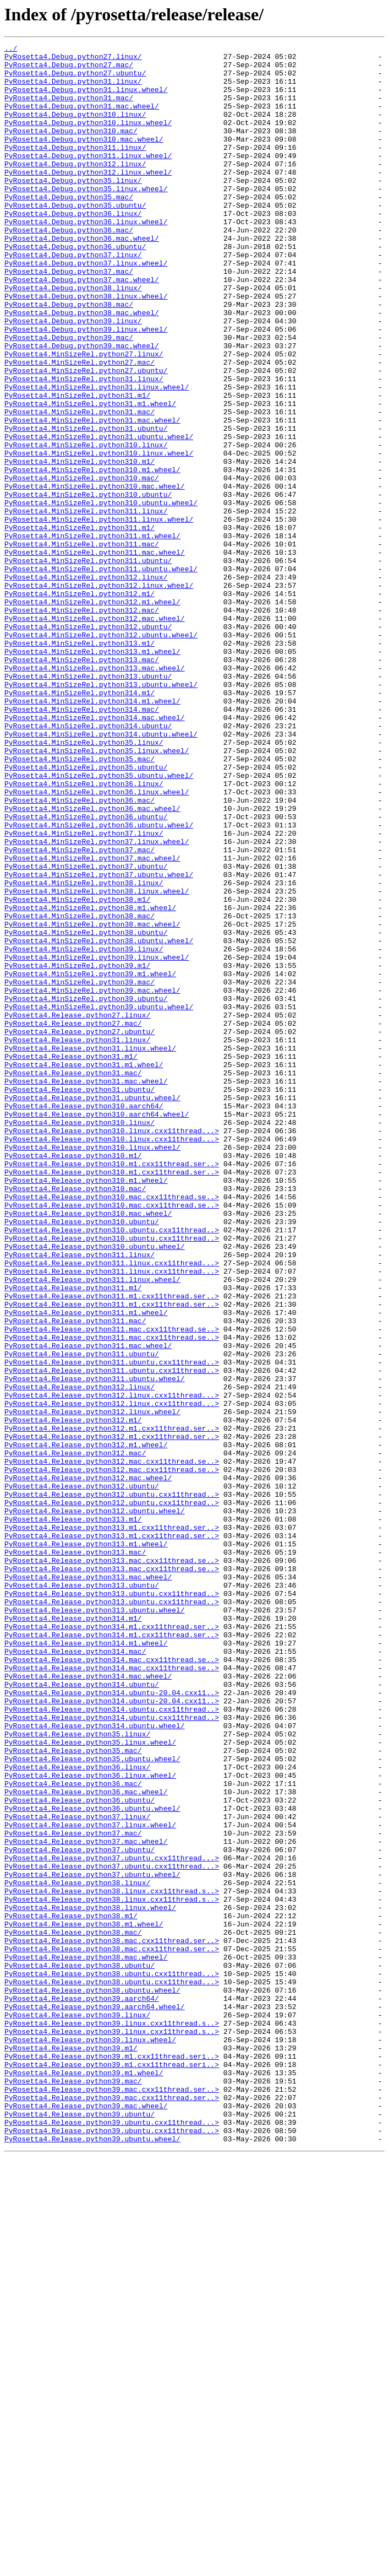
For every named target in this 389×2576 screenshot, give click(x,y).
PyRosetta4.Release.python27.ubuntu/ (79, 1230)
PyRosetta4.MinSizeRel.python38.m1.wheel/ (90, 1081)
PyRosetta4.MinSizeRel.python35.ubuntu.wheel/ (98, 922)
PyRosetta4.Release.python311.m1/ (73, 1537)
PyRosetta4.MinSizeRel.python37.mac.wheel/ (92, 1021)
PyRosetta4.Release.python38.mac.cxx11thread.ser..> (111, 2320)
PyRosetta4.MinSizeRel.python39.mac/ (79, 1170)
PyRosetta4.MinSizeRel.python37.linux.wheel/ (96, 1001)
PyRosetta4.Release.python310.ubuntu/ (81, 1458)
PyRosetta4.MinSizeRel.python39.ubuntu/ (85, 1190)
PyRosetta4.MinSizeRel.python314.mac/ (81, 843)
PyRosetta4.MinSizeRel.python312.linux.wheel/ (98, 694)
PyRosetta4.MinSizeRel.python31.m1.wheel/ (90, 476)
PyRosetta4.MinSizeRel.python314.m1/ (79, 823)
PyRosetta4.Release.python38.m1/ (71, 2291)
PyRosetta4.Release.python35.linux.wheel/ (90, 2082)
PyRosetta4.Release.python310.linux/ (79, 1339)
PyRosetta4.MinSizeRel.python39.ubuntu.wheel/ (98, 1200)
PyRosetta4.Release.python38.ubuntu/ (79, 2350)
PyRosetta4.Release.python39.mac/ (73, 2489)
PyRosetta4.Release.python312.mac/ (75, 1735)
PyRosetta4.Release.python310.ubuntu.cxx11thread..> (111, 1468)
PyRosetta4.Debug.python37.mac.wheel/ (81, 327)
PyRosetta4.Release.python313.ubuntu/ (81, 1894)
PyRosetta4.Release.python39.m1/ (71, 2449)
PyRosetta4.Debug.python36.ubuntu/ (75, 288)
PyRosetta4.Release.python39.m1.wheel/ (83, 2479)
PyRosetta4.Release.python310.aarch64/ (83, 1319)
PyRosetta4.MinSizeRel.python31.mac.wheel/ (92, 496)
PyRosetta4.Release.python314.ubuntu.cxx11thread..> (111, 2043)
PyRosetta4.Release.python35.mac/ (73, 2092)
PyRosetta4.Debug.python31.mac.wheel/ (81, 119)
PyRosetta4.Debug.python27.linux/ (73, 59)
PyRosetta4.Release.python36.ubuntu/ (79, 2152)
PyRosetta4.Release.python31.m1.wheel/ (83, 1269)
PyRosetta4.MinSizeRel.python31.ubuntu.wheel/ (98, 516)
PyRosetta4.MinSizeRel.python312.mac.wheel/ (94, 734)
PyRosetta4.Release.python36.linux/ (77, 2112)
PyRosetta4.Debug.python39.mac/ (68, 397)
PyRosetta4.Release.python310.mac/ (75, 1418)
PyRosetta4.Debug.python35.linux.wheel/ (85, 218)
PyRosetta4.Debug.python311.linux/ (75, 169)
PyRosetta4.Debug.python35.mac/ (68, 228)
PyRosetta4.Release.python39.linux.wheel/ (90, 2439)
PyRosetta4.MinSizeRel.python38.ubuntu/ (85, 1111)
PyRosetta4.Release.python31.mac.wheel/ (85, 1289)
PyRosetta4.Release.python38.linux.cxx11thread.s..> (111, 2261)
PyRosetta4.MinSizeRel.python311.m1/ (79, 625)
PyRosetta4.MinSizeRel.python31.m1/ (77, 466)
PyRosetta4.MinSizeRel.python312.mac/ (81, 724)
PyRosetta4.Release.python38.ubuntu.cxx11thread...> (111, 2360)
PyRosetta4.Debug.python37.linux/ (73, 297)
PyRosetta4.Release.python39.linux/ (77, 2410)
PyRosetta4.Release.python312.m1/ (73, 1696)
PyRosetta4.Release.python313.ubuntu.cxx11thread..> (111, 1904)
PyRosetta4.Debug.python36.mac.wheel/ (81, 278)
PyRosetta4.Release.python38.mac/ (73, 2310)
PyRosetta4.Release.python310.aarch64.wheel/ (96, 1329)
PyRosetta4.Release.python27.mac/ (73, 1220)
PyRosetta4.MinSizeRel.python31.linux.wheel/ (96, 456)
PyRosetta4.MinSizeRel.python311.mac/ (81, 645)
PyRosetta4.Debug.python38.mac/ (68, 357)
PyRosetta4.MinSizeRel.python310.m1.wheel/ (92, 555)
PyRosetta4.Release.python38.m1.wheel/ (83, 2301)
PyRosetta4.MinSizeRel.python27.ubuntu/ (85, 436)
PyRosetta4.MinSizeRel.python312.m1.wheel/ (92, 714)
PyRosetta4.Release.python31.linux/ (77, 1239)
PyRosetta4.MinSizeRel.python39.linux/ (83, 1130)
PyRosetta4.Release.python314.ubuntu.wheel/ (94, 2063)
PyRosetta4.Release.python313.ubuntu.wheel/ (94, 1924)
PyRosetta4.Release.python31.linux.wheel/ (90, 1249)
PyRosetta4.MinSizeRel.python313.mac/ (81, 783)
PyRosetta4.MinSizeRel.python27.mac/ (79, 426)
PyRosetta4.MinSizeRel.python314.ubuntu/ (88, 863)
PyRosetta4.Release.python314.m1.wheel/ (85, 1963)
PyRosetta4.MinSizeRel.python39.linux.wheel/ (96, 1140)
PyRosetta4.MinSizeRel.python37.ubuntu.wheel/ (98, 1041)
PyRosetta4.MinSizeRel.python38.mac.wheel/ (92, 1101)
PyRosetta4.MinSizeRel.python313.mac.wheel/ (94, 793)
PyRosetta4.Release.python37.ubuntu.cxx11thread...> (111, 2221)
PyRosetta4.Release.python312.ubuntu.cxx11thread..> (111, 1785)
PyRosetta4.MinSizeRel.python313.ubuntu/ (88, 803)
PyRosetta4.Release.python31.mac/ (73, 1279)
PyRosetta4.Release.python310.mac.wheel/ (88, 1448)
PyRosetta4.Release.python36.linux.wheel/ (90, 2122)
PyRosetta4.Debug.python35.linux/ (73, 208)
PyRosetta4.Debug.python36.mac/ (68, 268)
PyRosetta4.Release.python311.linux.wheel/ (92, 1527)
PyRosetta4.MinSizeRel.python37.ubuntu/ (85, 1031)
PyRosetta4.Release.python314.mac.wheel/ (88, 2003)
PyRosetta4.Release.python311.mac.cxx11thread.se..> (111, 1587)
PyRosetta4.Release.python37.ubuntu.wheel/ (92, 2241)
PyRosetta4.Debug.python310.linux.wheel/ (88, 139)
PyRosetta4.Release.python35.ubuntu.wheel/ (92, 2102)
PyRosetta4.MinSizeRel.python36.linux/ (83, 932)
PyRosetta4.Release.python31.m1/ (71, 1259)
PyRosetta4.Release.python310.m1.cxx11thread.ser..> (111, 1388)
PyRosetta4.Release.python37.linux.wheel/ (90, 2182)
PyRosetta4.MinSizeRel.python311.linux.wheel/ (98, 615)
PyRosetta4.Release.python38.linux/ (77, 2251)
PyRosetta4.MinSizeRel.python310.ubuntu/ (88, 585)
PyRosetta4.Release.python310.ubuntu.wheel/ (94, 1487)
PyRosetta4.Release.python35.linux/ (77, 2072)
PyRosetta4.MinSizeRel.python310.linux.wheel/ (98, 535)
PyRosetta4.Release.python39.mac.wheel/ (85, 2519)
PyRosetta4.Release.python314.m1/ (73, 1934)
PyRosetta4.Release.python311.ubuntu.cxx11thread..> (111, 1626)
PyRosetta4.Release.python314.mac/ (75, 1973)
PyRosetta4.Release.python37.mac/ (73, 2191)
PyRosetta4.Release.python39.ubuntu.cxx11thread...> (111, 2538)
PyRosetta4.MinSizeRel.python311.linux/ (85, 605)
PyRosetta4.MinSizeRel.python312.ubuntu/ (88, 744)
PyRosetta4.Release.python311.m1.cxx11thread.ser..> (111, 1547)
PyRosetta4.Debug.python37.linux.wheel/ (85, 307)
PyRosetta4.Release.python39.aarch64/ (81, 2390)
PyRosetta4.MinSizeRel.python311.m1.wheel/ (92, 635)
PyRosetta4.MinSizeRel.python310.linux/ (85, 526)
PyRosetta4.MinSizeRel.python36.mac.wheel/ (92, 962)
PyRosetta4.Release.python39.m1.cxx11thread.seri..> (111, 2459)
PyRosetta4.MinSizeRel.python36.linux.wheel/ (96, 942)
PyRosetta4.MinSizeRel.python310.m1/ (79, 545)
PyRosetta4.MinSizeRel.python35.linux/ (83, 882)
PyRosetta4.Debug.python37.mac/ (68, 317)
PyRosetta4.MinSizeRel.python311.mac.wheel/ (94, 654)
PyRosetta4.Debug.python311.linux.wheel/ (88, 178)
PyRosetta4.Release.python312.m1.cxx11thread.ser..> (111, 1706)
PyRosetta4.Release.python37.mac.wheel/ (85, 2201)
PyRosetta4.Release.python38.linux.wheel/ (90, 2281)
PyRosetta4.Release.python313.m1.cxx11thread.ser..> (111, 1825)
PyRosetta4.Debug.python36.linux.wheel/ (85, 258)
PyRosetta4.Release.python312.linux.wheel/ (92, 1686)
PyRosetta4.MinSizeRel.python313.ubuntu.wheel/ (101, 813)
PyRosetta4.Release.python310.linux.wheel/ (92, 1368)
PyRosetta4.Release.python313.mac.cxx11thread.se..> (111, 1864)
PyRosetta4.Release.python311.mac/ (75, 1577)
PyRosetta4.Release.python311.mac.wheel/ (88, 1606)
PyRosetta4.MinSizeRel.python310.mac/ (81, 565)
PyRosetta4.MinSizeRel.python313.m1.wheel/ (92, 773)
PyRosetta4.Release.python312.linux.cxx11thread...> (111, 1666)
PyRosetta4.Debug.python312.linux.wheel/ (88, 198)
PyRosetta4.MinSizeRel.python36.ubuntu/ (85, 972)
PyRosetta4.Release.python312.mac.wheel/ (88, 1765)
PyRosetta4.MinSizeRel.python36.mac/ (79, 952)
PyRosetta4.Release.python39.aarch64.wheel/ (94, 2400)
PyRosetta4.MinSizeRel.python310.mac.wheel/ (94, 575)
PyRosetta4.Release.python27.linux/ (77, 1210)
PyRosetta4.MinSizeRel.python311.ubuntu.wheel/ (101, 674)
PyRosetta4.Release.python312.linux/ (79, 1656)
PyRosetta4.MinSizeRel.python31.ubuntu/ (85, 506)
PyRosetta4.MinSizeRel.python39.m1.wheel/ (90, 1160)
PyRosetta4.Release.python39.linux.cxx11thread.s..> (111, 2420)
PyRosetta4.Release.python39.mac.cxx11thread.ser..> (111, 2499)
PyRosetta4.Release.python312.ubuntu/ (81, 1775)
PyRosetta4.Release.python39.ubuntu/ (79, 2529)
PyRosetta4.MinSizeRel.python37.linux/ (83, 992)
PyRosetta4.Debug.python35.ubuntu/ (75, 238)
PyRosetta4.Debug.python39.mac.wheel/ (81, 407)
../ (10, 50)
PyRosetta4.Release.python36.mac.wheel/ (85, 2142)
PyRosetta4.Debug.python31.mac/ (68, 109)
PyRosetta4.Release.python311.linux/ (79, 1497)
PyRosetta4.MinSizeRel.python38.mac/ (79, 1091)
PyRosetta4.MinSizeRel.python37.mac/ (79, 1011)
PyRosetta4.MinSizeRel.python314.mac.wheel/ (94, 853)
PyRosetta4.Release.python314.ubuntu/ (81, 2013)
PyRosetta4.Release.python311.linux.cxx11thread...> (111, 1507)
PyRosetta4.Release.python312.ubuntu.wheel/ (94, 1805)
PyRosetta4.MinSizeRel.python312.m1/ (79, 704)
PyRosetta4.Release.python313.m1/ (73, 1815)
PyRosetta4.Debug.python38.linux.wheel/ (85, 347)
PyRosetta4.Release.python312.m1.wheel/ (85, 1725)
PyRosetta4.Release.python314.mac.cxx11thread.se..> (111, 1983)
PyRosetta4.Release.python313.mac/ (75, 1854)
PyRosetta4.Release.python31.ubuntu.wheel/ (92, 1309)
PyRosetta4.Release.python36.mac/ (73, 2132)
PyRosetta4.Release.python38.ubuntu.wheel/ (92, 2380)
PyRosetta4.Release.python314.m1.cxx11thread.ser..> (111, 1944)
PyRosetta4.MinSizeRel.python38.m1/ (77, 1071)
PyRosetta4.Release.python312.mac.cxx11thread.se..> (111, 1745)
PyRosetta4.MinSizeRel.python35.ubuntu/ (85, 912)
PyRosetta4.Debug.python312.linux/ (75, 188)
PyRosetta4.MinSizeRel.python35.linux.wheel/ (96, 892)
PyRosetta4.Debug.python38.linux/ (73, 337)
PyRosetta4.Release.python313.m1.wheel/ (85, 1844)
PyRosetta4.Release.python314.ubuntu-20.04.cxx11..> (111, 2023)
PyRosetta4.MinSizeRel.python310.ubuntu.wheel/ (101, 595)
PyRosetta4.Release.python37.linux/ (77, 2172)
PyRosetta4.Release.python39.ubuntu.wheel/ (92, 2558)
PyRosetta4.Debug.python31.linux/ (73, 89)
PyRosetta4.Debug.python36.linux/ (73, 248)
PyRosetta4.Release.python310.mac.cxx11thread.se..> (111, 1428)
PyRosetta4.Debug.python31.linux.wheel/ (85, 99)
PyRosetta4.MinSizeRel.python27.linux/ (83, 416)
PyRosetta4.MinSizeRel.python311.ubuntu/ (88, 664)
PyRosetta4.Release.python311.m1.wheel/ (85, 1567)
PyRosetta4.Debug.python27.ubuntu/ (75, 79)
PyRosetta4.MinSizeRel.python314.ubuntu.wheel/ (101, 873)
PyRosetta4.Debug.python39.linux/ (73, 377)
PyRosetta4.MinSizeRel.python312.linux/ (85, 684)
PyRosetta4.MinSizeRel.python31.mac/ (79, 486)
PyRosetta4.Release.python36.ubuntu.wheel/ (92, 2162)
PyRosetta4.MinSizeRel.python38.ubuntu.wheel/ (98, 1120)
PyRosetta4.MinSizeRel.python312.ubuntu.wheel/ (101, 754)
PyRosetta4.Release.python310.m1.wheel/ (85, 1408)
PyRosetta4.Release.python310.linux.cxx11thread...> (111, 1349)
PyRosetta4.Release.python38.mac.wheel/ (85, 2340)
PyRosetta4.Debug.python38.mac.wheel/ (81, 367)
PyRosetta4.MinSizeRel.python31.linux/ (83, 446)
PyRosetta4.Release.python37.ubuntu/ (79, 2211)
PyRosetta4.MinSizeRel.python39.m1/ (77, 1150)
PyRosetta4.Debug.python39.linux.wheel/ (85, 387)
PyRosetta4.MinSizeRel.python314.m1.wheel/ (92, 833)
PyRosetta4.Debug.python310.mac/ (71, 149)
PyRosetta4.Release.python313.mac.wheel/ (88, 1884)
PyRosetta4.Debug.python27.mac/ (68, 69)
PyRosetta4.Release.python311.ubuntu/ (81, 1616)
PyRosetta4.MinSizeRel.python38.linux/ (83, 1051)
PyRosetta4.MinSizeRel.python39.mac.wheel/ (92, 1180)
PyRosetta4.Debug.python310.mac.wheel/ (83, 159)
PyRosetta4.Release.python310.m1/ (73, 1378)
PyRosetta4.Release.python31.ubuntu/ (79, 1299)
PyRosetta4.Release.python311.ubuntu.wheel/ (94, 1646)
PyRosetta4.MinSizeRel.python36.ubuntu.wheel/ (98, 982)
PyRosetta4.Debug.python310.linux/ (75, 129)
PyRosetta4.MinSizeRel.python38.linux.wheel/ (96, 1061)
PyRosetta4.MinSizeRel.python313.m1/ (79, 764)
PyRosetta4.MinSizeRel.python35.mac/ (79, 902)
